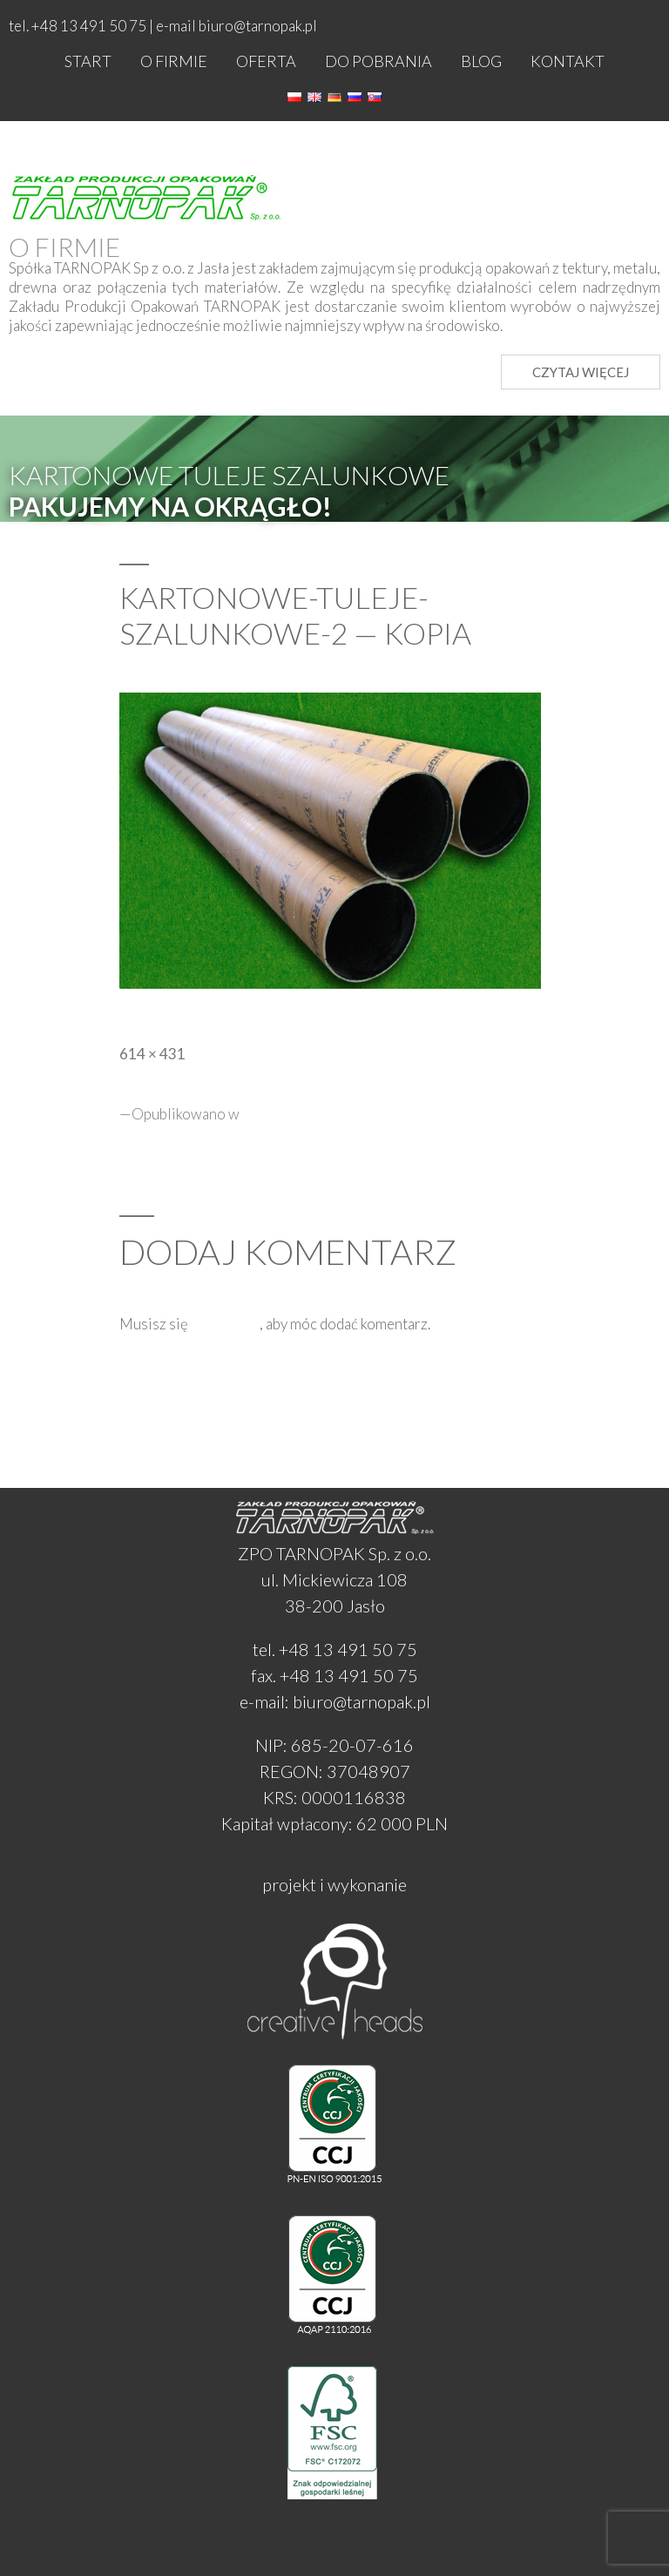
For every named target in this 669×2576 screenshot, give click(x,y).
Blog (481, 61)
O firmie (173, 61)
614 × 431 (152, 1054)
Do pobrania (378, 61)
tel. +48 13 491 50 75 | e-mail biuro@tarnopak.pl (163, 26)
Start (88, 61)
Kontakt (567, 61)
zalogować (225, 1324)
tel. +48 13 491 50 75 (335, 1649)
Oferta (266, 61)
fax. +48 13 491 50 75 (334, 1675)
